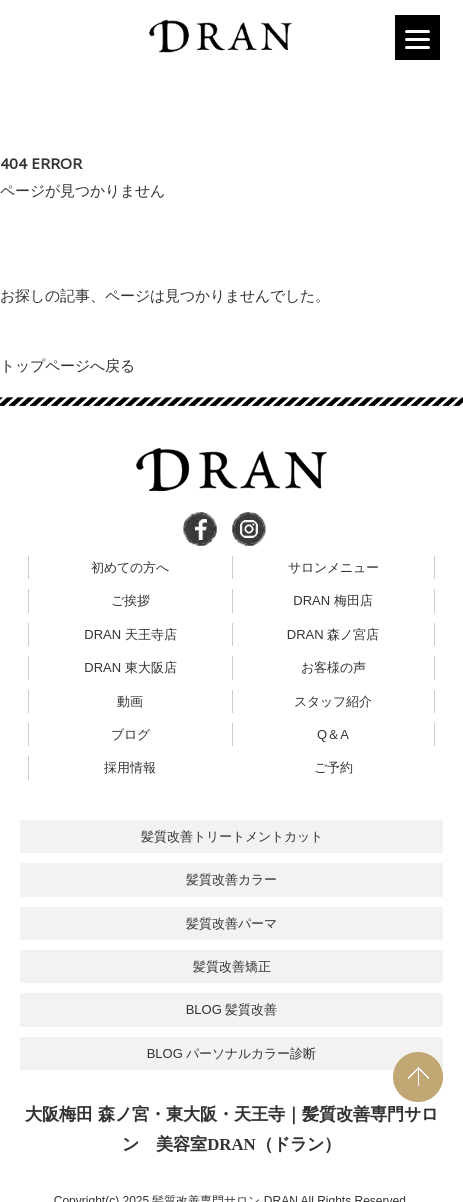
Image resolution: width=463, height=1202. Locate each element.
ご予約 (333, 767)
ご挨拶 (130, 600)
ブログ (130, 734)
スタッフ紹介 (333, 701)
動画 (130, 701)
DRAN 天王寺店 (130, 634)
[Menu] (417, 37)
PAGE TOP (418, 1077)
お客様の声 (333, 667)
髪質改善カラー (231, 879)
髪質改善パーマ (231, 923)
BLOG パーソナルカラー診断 (232, 1053)
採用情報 (130, 767)
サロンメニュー (333, 567)
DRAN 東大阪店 (130, 667)
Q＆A (333, 734)
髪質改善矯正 (232, 966)
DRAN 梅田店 (332, 600)
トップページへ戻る (67, 365)
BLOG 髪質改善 (232, 1009)
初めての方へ (130, 567)
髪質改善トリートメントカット (232, 836)
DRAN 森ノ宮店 (333, 634)
